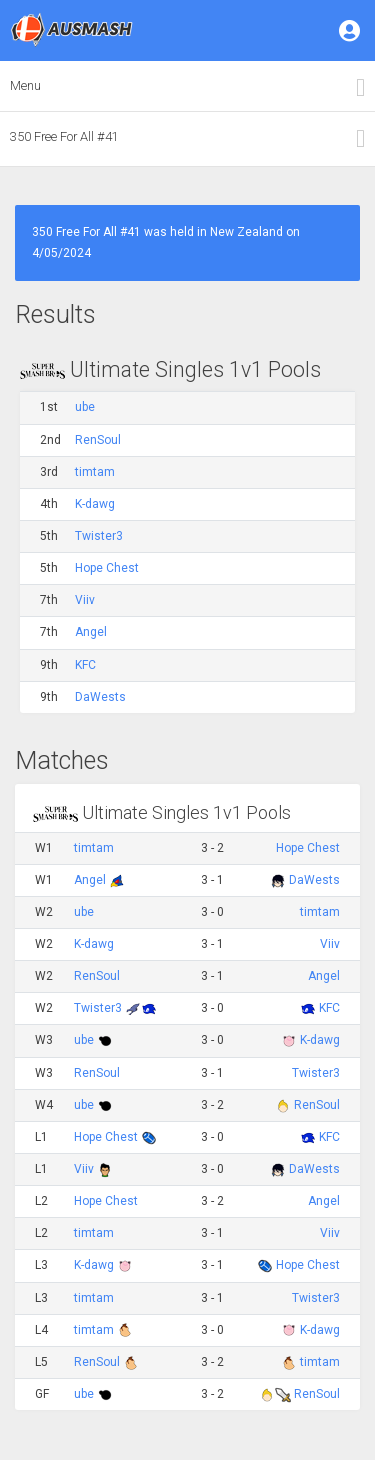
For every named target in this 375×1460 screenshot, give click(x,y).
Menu (25, 85)
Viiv (85, 600)
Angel (91, 632)
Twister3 (99, 536)
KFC (85, 665)
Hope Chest (107, 568)
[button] (351, 30)
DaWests (100, 697)
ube (85, 407)
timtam (95, 472)
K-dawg (95, 504)
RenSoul (98, 440)
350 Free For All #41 (64, 136)
